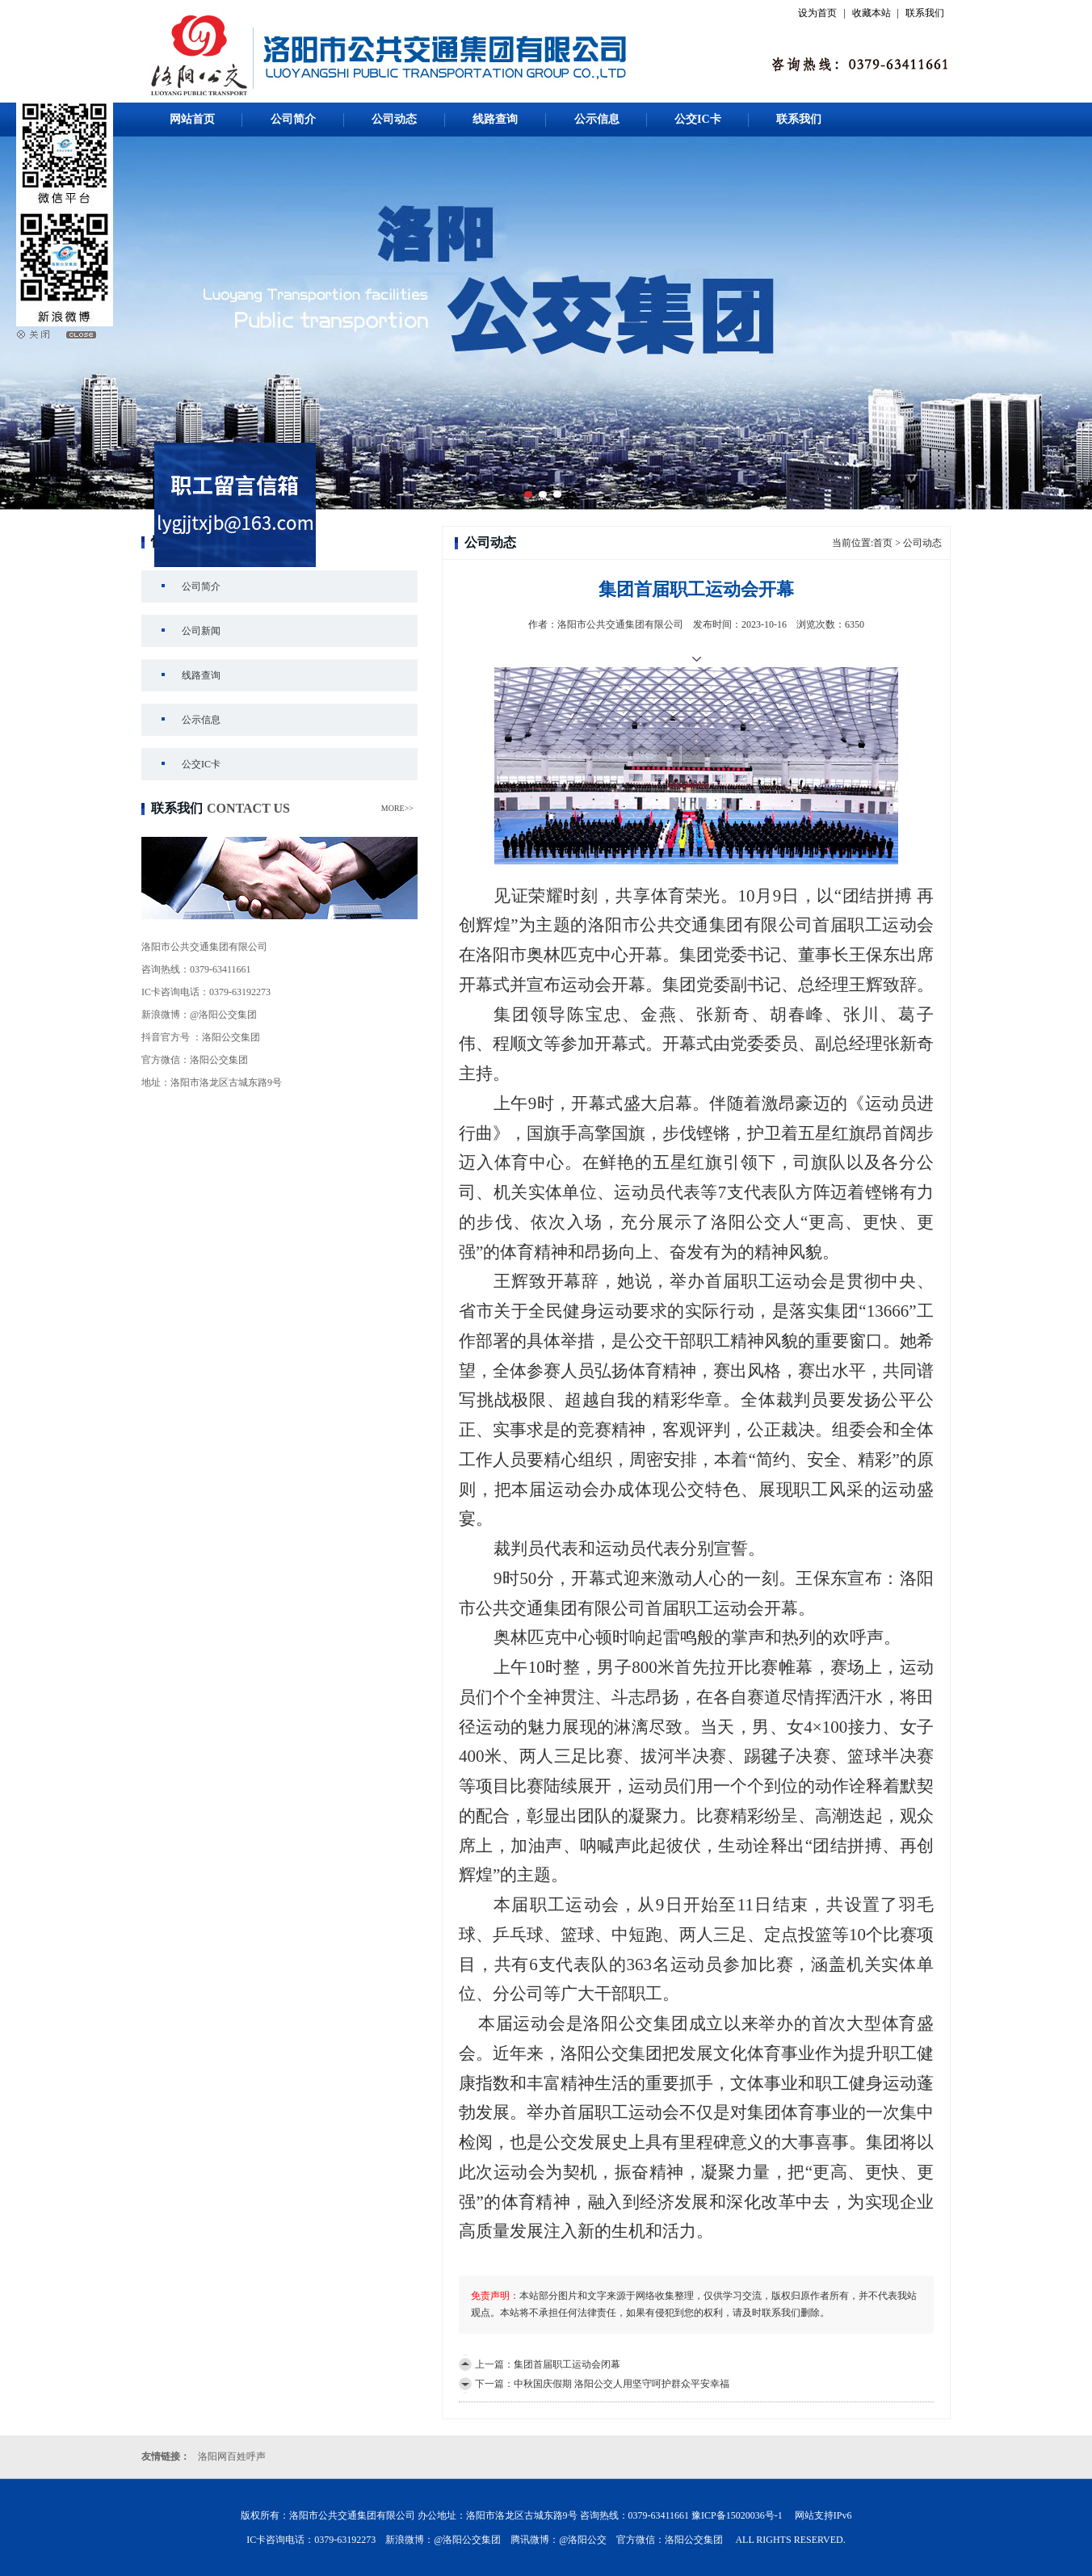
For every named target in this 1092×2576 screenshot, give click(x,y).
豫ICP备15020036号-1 (737, 2515)
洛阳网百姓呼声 (232, 2456)
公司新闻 (201, 631)
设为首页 (817, 13)
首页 (882, 542)
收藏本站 (871, 13)
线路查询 (495, 119)
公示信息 (597, 119)
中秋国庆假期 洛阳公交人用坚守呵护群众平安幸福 (621, 2383)
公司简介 (293, 119)
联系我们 (924, 13)
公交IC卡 (697, 119)
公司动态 (394, 119)
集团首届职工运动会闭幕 (567, 2364)
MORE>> (397, 808)
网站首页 (192, 119)
